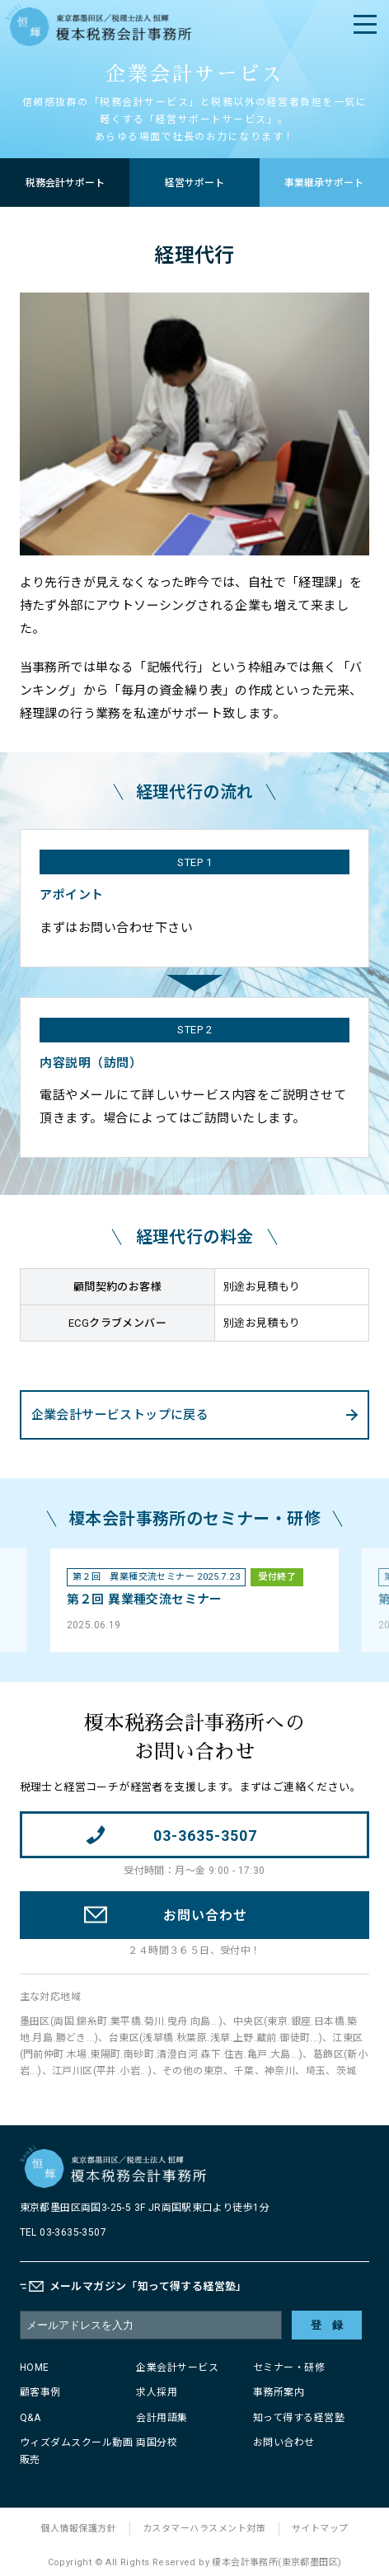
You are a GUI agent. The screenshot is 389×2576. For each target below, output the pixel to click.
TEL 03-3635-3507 (63, 2232)
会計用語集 (162, 2418)
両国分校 (156, 2442)
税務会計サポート (65, 183)
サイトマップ (320, 2528)
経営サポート (194, 183)
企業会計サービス (177, 2367)
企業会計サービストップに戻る (120, 1414)
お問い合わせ (284, 2442)
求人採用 (156, 2392)
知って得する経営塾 (299, 2418)
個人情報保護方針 (78, 2528)
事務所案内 (279, 2392)
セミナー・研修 (289, 2367)
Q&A (30, 2418)
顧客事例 (40, 2392)
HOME (34, 2367)
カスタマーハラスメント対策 (204, 2528)
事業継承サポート (323, 183)
